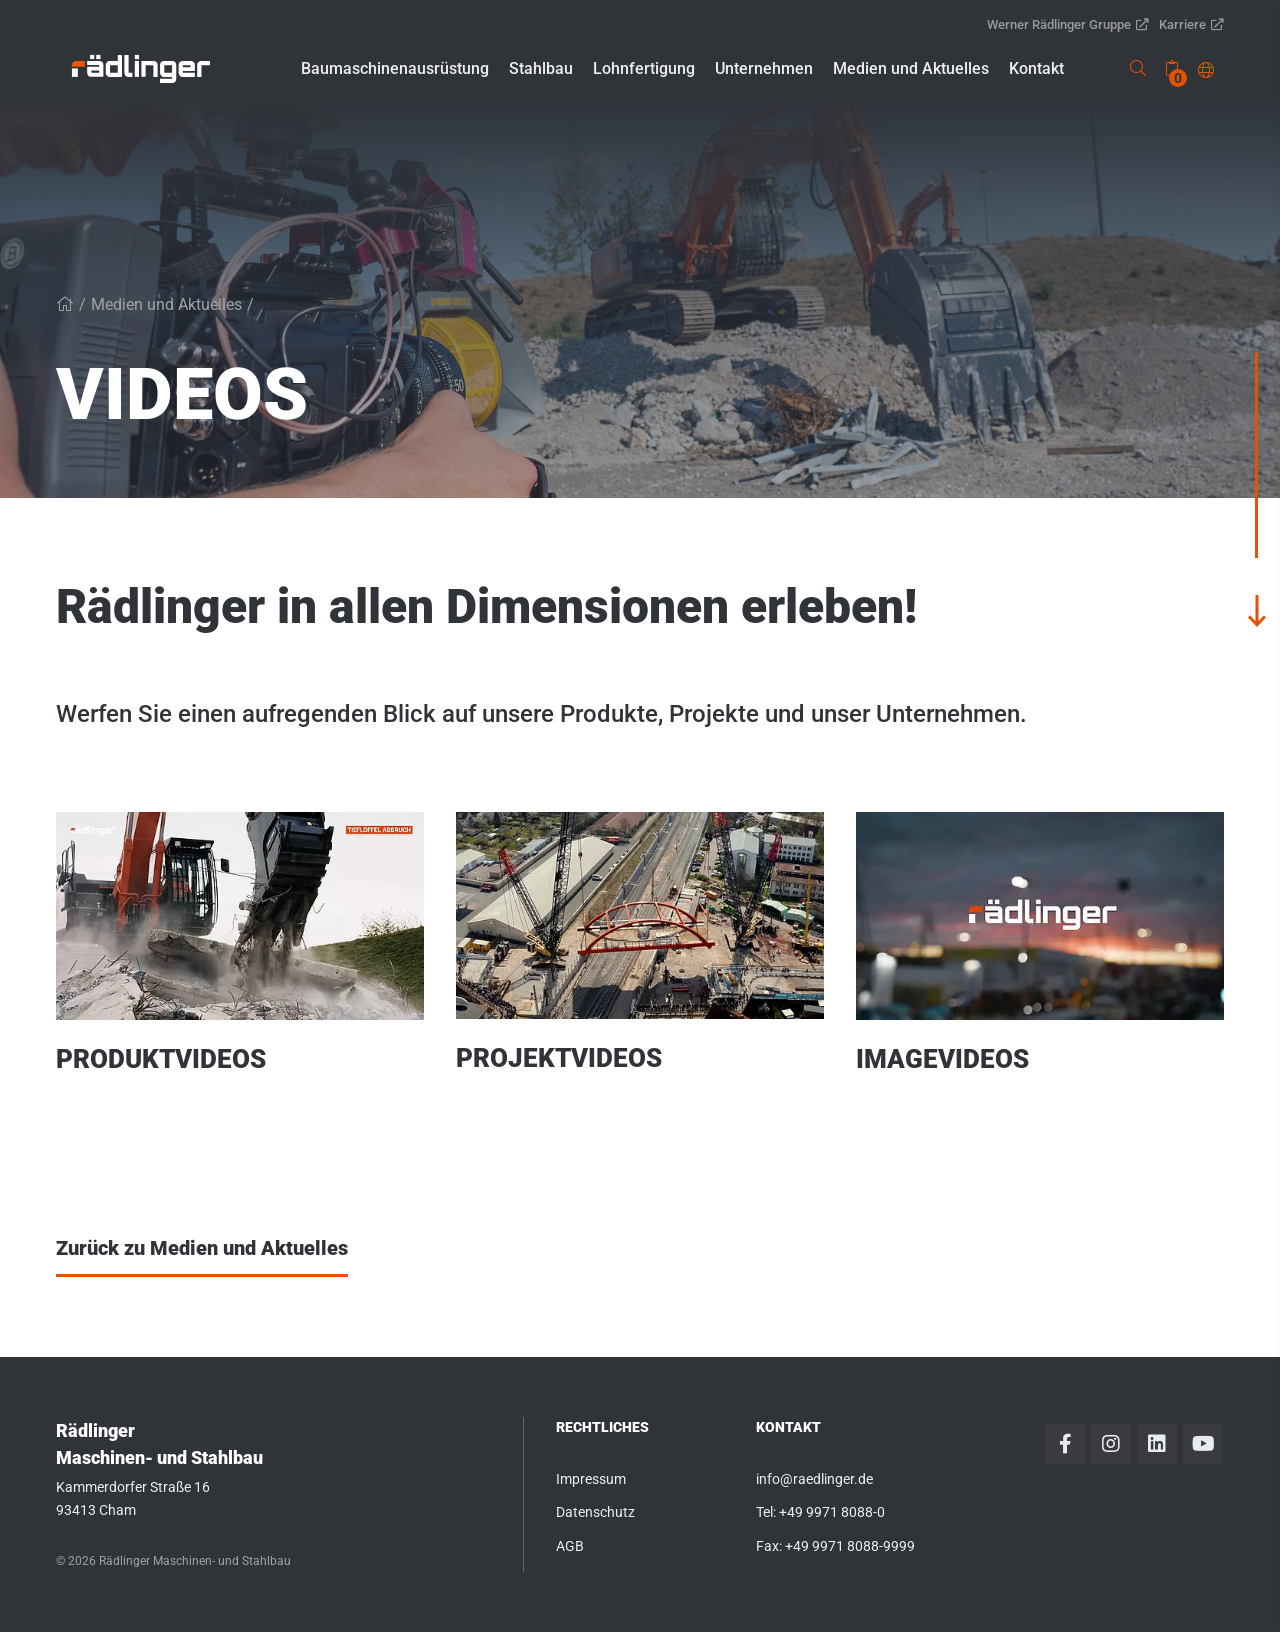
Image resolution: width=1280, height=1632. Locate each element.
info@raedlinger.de (814, 1479)
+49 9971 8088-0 (832, 1512)
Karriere (1191, 24)
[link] (141, 69)
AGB (570, 1546)
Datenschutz (595, 1512)
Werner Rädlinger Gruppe (1068, 24)
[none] (1172, 68)
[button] (395, 69)
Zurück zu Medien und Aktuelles (202, 1248)
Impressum (591, 1479)
